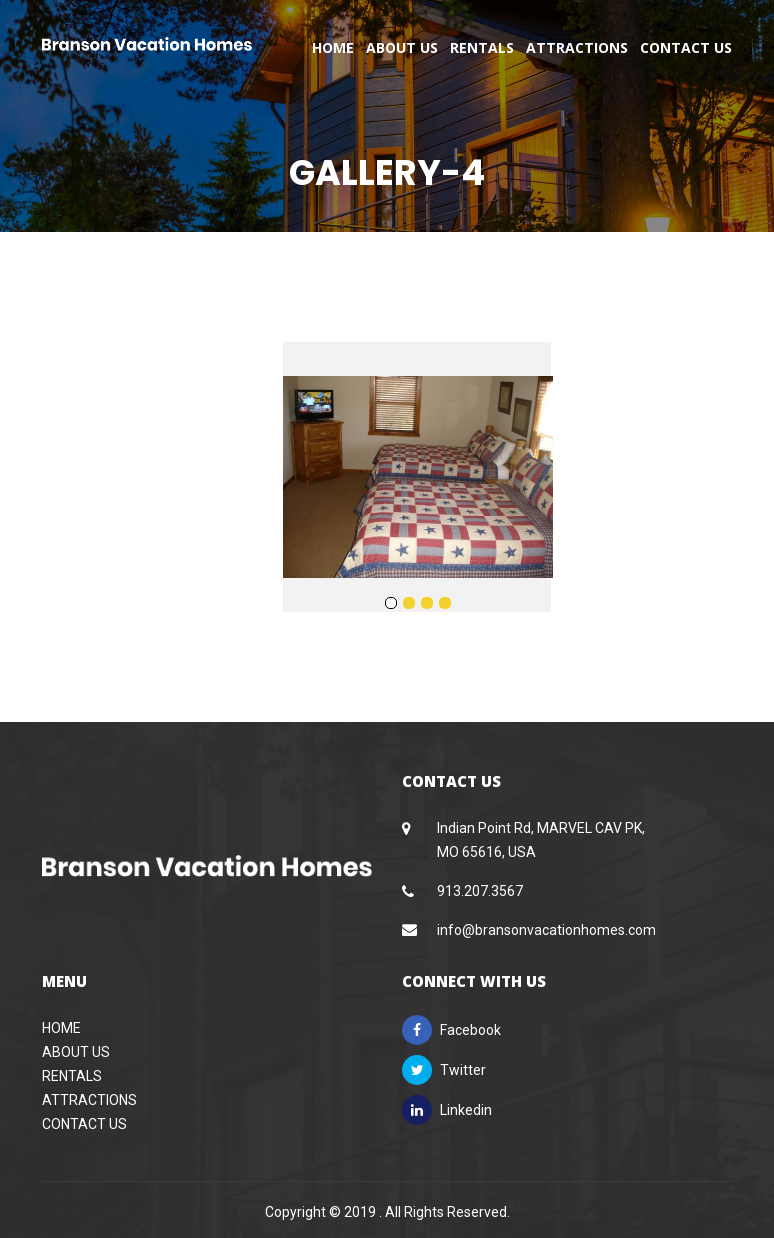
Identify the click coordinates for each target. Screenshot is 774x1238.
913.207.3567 (480, 891)
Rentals (482, 47)
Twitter (444, 1070)
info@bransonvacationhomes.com (546, 930)
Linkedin (447, 1110)
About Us (402, 47)
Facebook (451, 1030)
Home (333, 47)
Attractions (577, 47)
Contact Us (686, 47)
